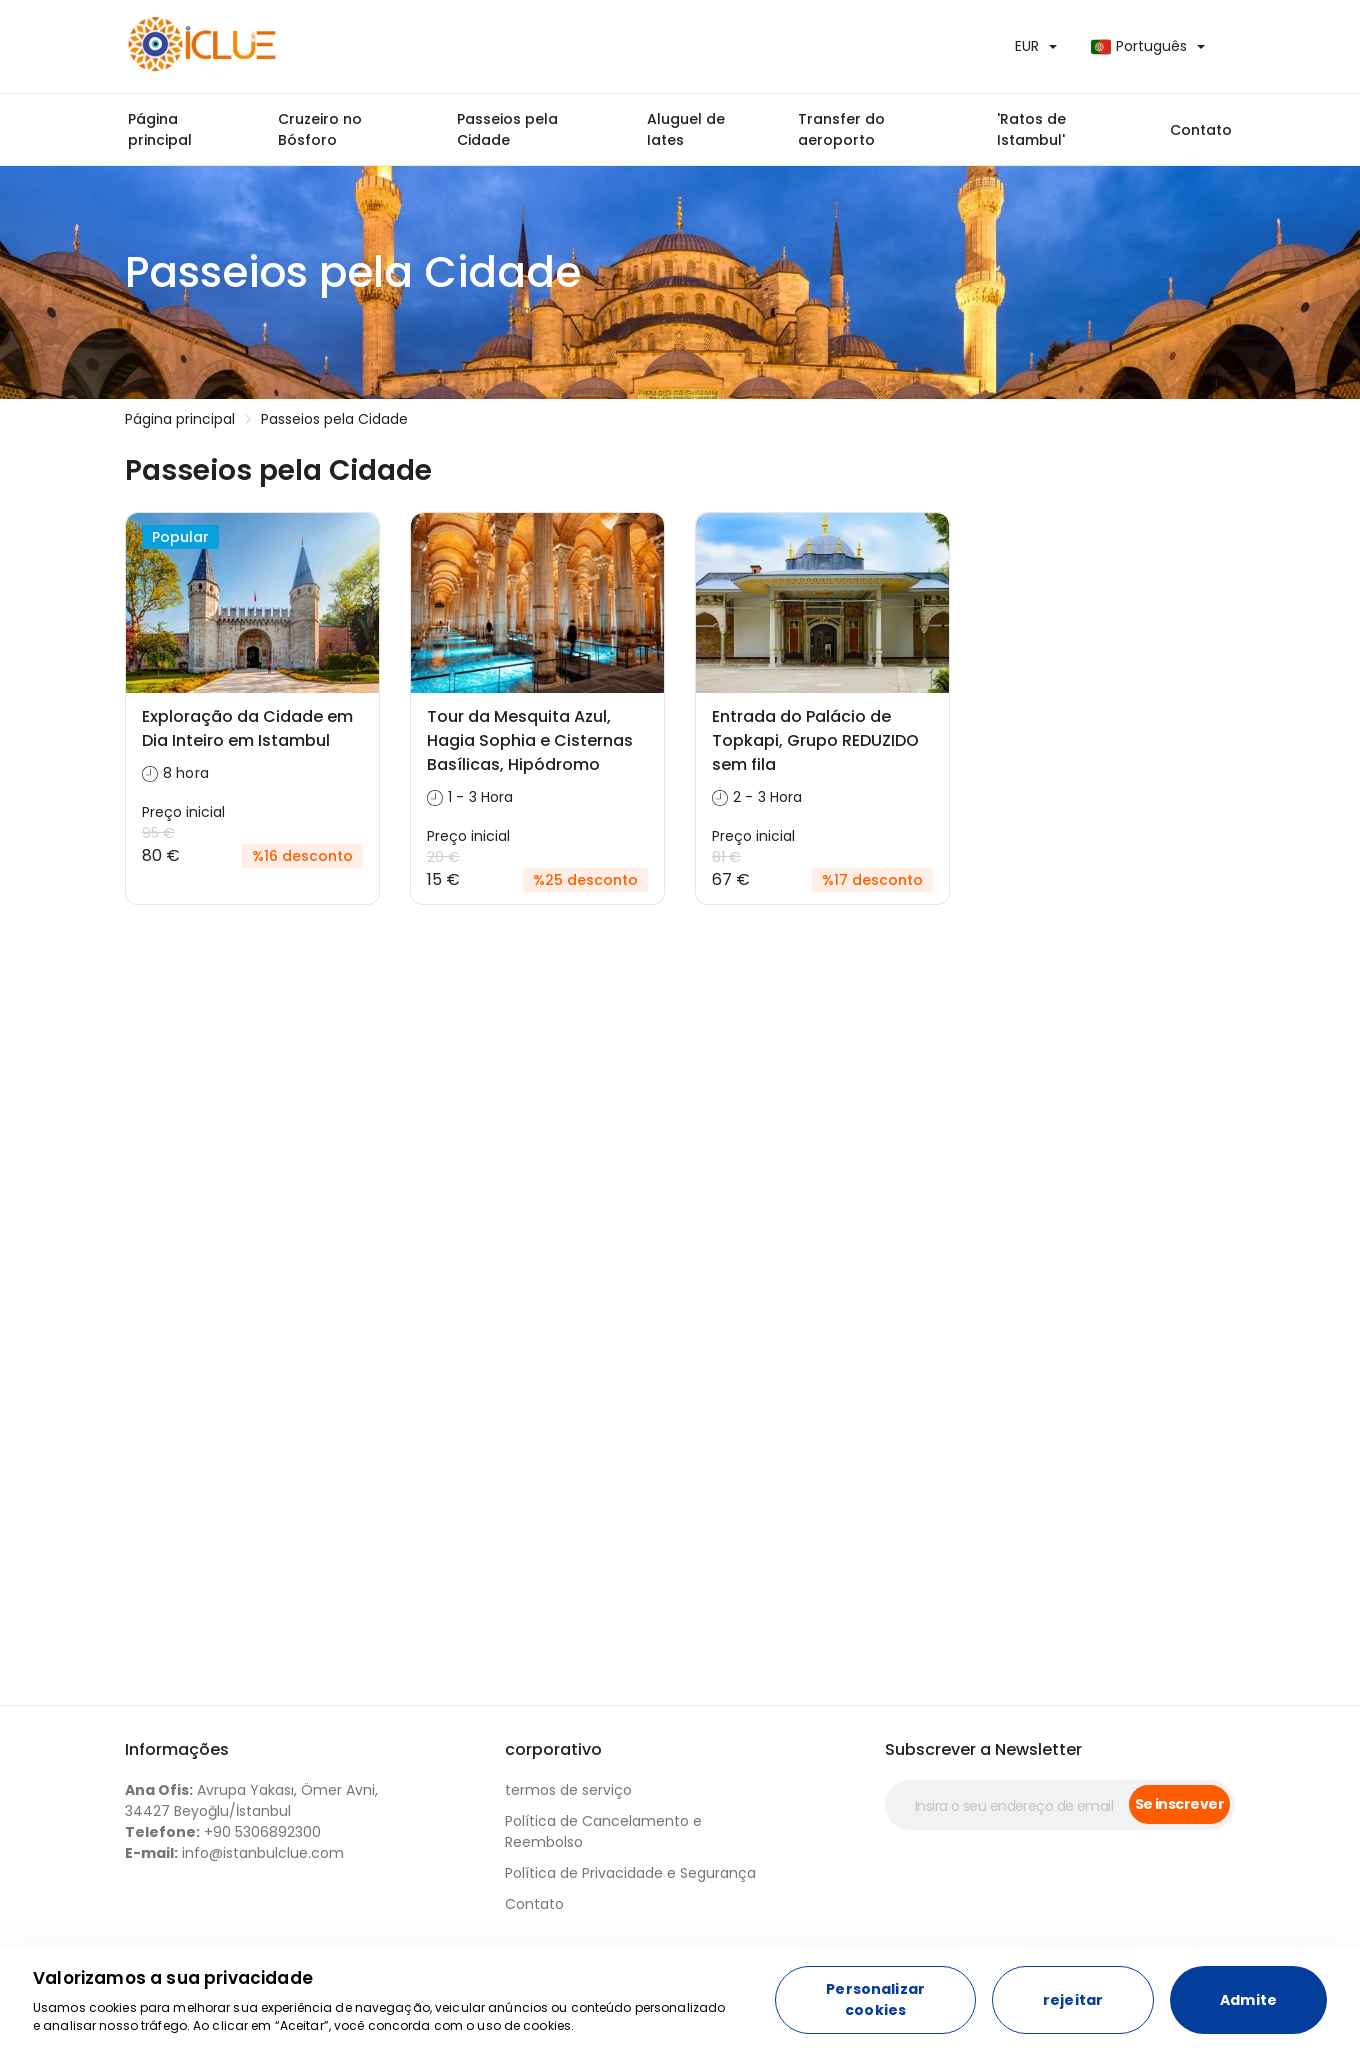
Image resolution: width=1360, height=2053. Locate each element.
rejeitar (1073, 2000)
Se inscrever (1179, 1804)
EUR (1027, 46)
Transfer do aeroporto (841, 129)
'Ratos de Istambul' (1031, 129)
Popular (180, 537)
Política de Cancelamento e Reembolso (603, 1831)
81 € (726, 857)
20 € (443, 857)
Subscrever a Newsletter (983, 1749)
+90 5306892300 (223, 1832)
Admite (1248, 2000)
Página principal (160, 129)
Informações (177, 1749)
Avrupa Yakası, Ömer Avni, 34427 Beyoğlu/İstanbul (251, 1800)
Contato (1201, 130)
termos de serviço (568, 1790)
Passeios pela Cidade (507, 129)
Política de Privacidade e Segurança (630, 1873)
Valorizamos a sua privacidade (173, 1978)
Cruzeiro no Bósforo (320, 129)
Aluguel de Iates (686, 129)
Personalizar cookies (875, 1999)
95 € (158, 833)
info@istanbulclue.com (234, 1853)
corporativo (553, 1749)
